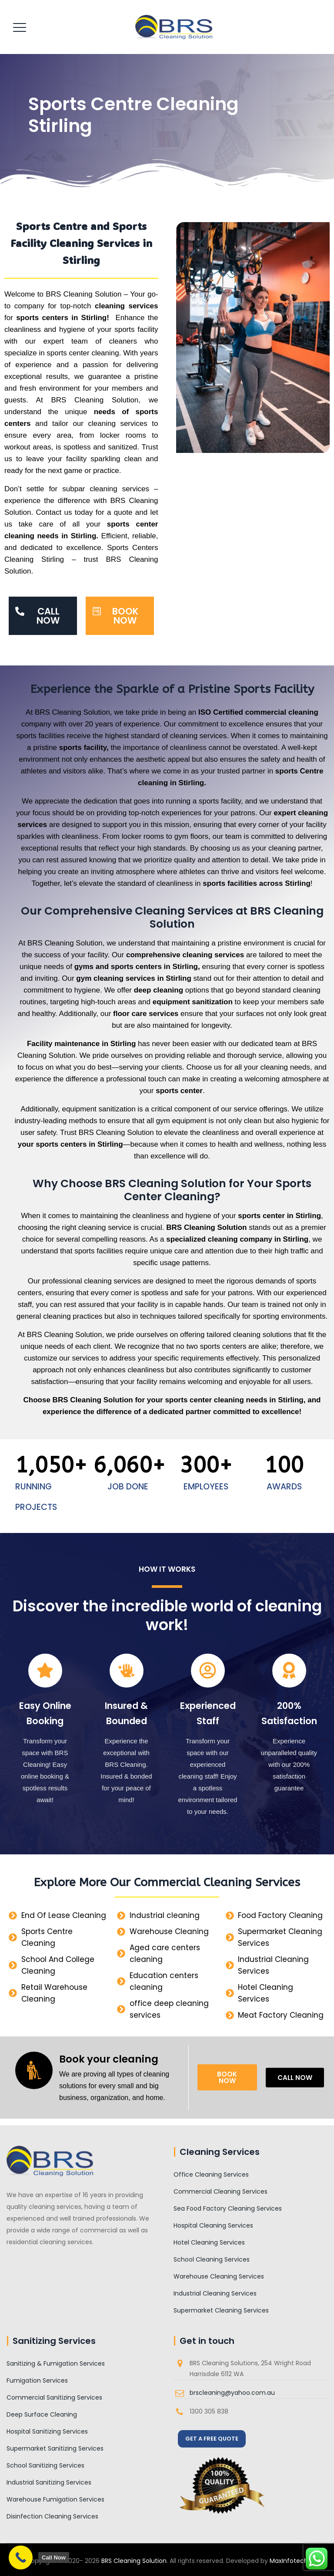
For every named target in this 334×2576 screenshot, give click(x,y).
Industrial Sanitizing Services (49, 2482)
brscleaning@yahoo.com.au (232, 2392)
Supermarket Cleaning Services (221, 2310)
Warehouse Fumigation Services (55, 2499)
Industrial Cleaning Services (215, 2293)
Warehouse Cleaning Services (219, 2276)
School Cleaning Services (212, 2259)
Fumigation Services (37, 2380)
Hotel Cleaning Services (209, 2242)
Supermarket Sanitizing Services (55, 2448)
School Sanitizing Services (45, 2465)
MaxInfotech (289, 2560)
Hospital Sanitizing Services (47, 2431)
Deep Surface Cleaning (42, 2414)
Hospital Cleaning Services (213, 2225)
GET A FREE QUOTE (211, 2438)
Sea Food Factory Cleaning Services (228, 2208)
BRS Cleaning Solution (134, 2560)
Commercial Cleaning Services (220, 2191)
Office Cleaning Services (211, 2174)
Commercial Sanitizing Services (54, 2397)
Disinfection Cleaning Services (52, 2516)
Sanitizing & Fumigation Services (56, 2363)
